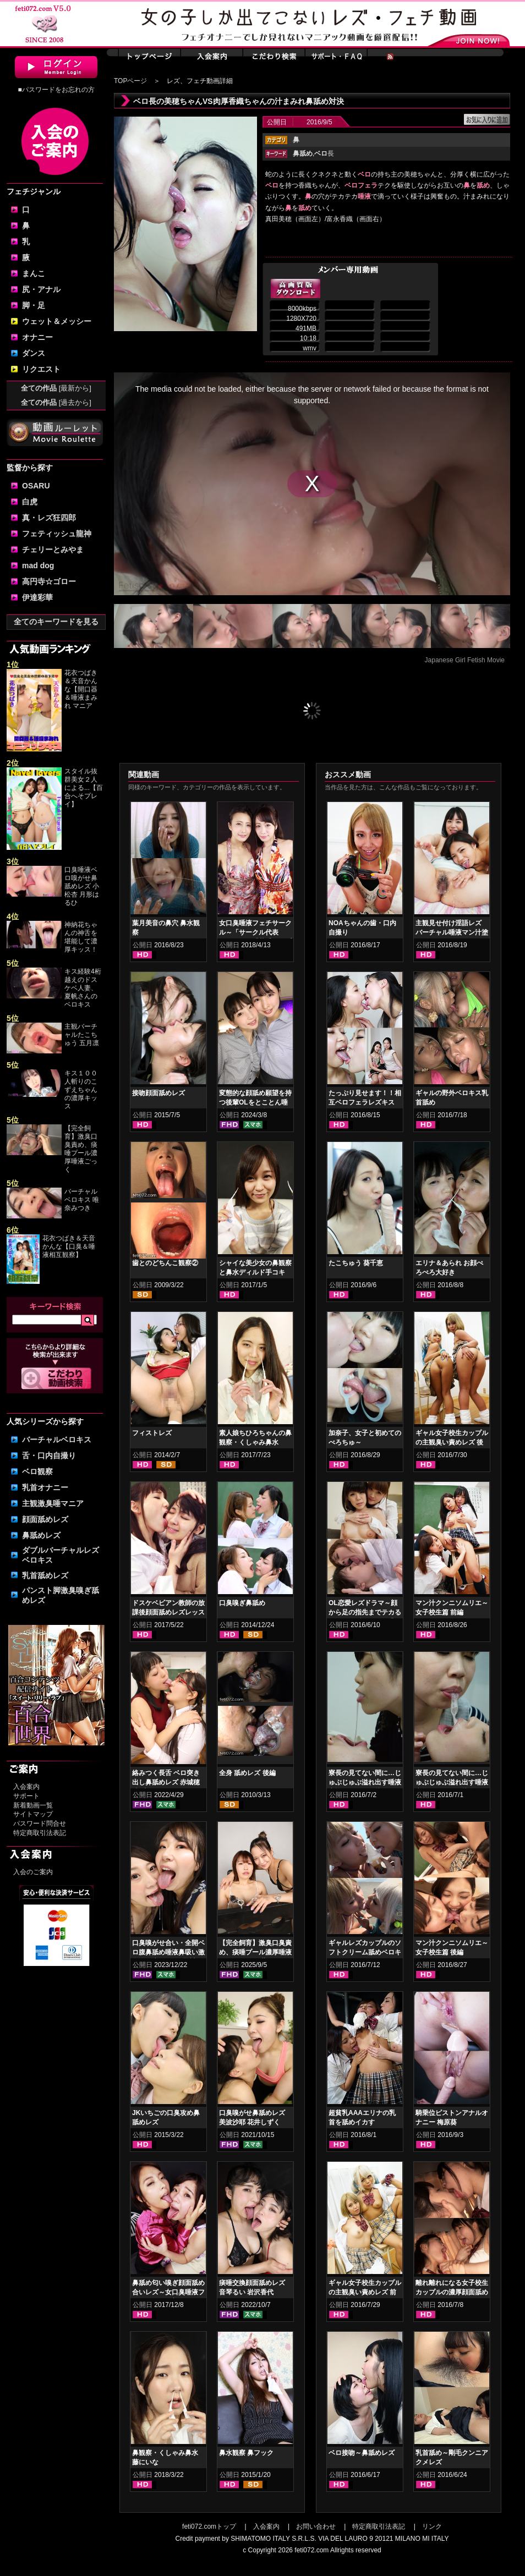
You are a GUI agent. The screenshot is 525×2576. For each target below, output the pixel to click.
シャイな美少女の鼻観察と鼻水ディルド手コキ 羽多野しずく (255, 1272)
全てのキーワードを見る (56, 621)
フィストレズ (152, 1433)
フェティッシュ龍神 (56, 533)
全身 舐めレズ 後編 (247, 1773)
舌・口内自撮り (49, 1455)
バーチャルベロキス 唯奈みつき (81, 1200)
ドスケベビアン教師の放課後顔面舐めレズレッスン (168, 1612)
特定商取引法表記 (39, 1833)
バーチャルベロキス (56, 1439)
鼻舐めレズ (41, 1535)
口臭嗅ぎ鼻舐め (242, 1603)
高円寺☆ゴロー (49, 581)
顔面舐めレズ (45, 1519)
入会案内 (26, 1786)
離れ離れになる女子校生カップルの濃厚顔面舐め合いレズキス (451, 2292)
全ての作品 (56, 388)
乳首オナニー (45, 1487)
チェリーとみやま (53, 549)
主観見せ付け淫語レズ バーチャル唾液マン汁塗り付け (451, 932)
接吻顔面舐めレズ (158, 1093)
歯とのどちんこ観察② (165, 1263)
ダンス (33, 353)
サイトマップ (33, 1814)
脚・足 (33, 305)
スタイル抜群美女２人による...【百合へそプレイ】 (83, 787)
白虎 (29, 501)
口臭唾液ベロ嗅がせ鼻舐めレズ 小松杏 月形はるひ (81, 886)
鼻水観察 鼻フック (246, 2453)
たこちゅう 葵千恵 (356, 1263)
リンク (432, 2526)
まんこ (33, 273)
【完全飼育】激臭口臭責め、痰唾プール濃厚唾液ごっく (80, 1148)
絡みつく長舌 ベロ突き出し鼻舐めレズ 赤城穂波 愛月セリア (166, 1782)
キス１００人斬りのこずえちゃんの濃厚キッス (80, 1089)
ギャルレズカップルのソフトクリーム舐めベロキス (365, 1952)
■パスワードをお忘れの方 (56, 90)
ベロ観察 (37, 1471)
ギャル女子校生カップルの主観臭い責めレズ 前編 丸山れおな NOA (365, 2292)
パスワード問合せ (39, 1823)
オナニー (37, 337)
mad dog (38, 565)
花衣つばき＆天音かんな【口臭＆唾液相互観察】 (68, 1246)
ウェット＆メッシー (56, 321)
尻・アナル (41, 289)
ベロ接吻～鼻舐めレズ (362, 2453)
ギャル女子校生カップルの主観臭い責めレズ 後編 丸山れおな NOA (451, 1442)
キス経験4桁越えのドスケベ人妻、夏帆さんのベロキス (82, 988)
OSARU (36, 485)
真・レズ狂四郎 (49, 517)
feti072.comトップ (209, 2526)
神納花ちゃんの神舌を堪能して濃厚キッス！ (80, 937)
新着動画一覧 (33, 1805)
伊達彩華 (37, 597)
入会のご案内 (33, 1872)
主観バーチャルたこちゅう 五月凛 (81, 1035)
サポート (26, 1796)
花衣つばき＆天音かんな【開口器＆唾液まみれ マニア (80, 689)
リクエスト (41, 369)
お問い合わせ (316, 2526)
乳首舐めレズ (45, 1575)
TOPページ (130, 81)
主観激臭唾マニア (53, 1503)
